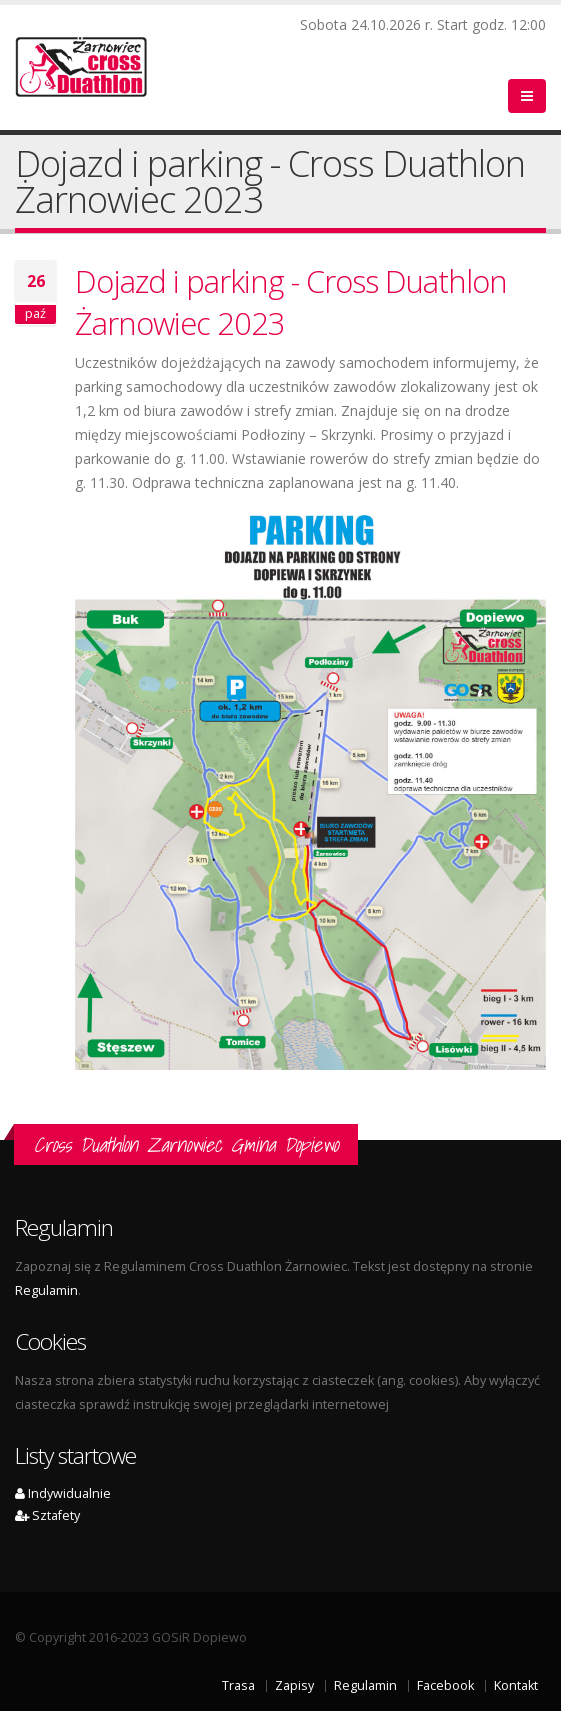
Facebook (445, 1685)
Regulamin (46, 1290)
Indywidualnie (63, 1493)
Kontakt (516, 1685)
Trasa (238, 1685)
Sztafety (47, 1515)
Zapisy (294, 1685)
